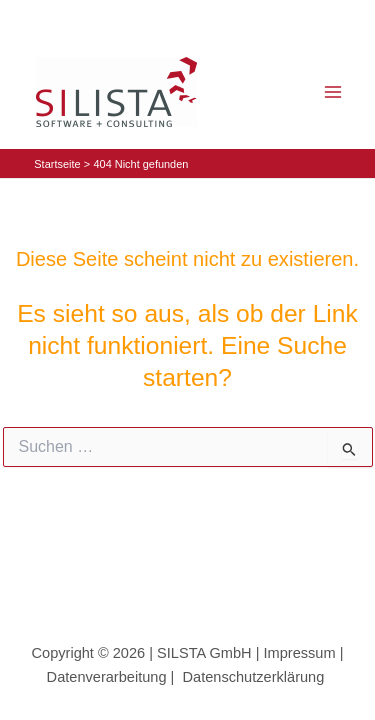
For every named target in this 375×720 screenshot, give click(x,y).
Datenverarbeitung (107, 677)
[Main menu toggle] (332, 92)
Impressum (300, 653)
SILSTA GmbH (202, 653)
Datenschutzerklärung (258, 677)
